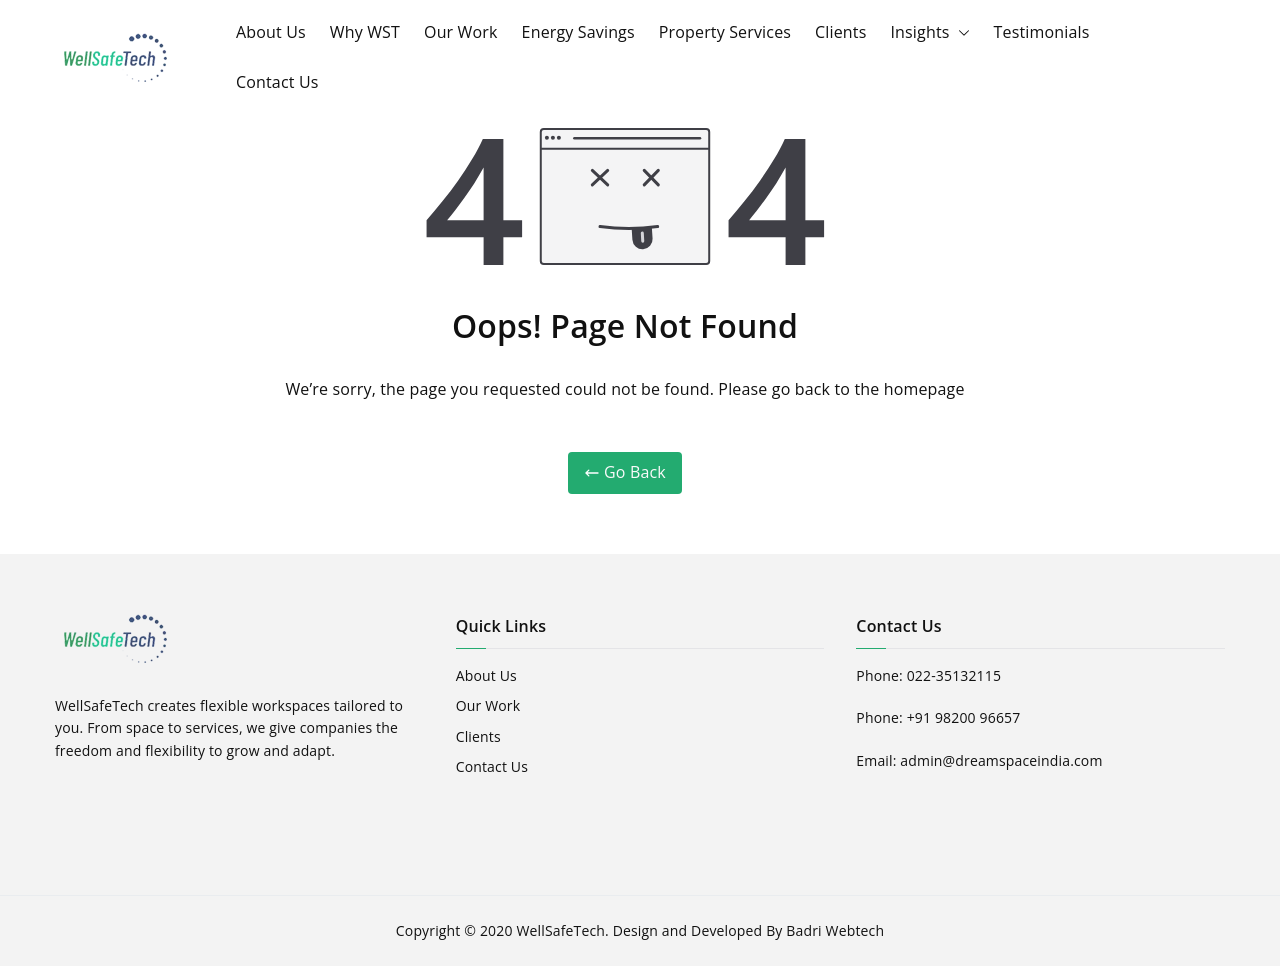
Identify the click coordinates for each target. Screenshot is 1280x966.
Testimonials (1042, 32)
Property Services (725, 32)
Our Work (461, 32)
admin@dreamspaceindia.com (1001, 760)
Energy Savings (578, 32)
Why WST (365, 32)
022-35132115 (954, 675)
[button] (960, 33)
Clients (840, 32)
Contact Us (277, 82)
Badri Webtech (835, 930)
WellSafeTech (560, 930)
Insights (929, 33)
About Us (271, 32)
